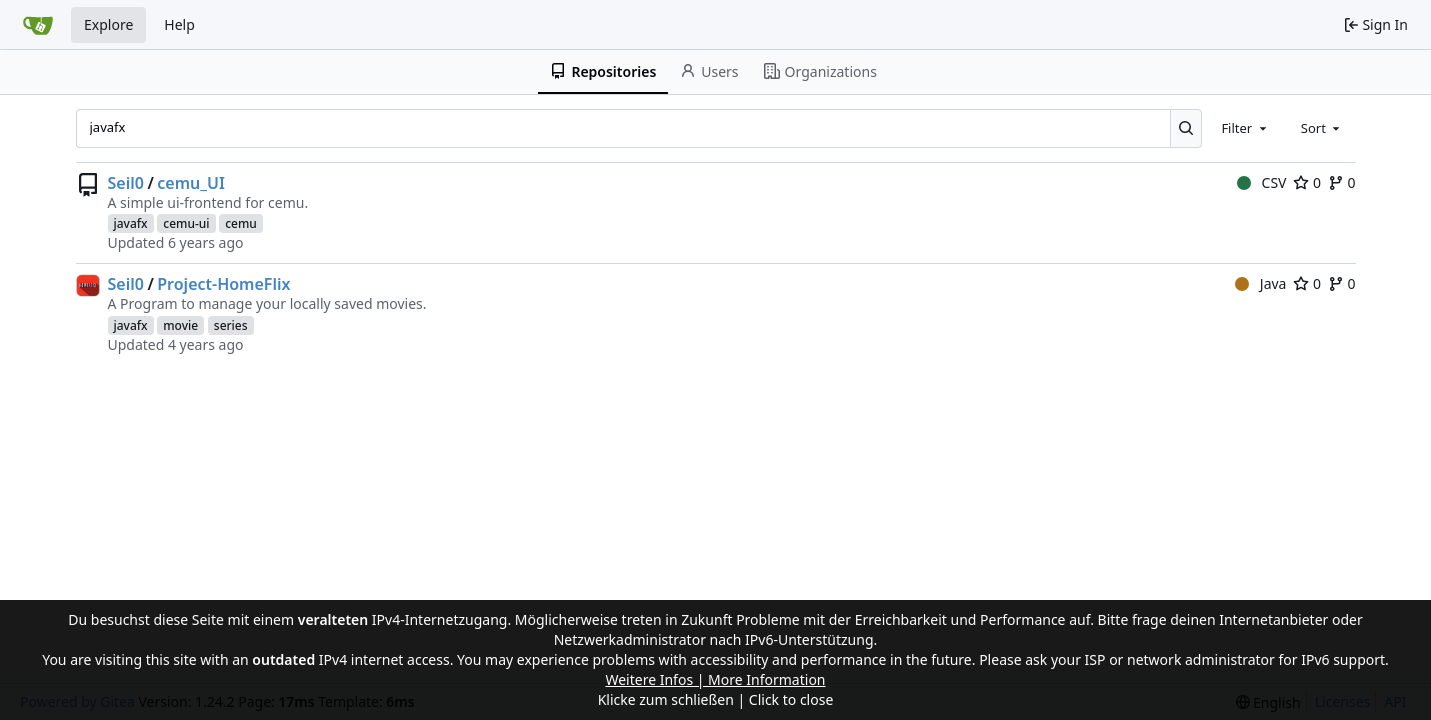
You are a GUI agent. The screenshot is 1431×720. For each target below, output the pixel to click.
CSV (1261, 182)
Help (179, 24)
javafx (131, 223)
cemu (241, 223)
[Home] (38, 25)
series (231, 325)
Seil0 (126, 183)
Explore (108, 24)
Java (1260, 283)
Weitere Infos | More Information (715, 679)
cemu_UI (191, 183)
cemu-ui (186, 223)
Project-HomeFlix (223, 284)
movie (180, 325)
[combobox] (1245, 128)
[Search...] (1186, 128)
